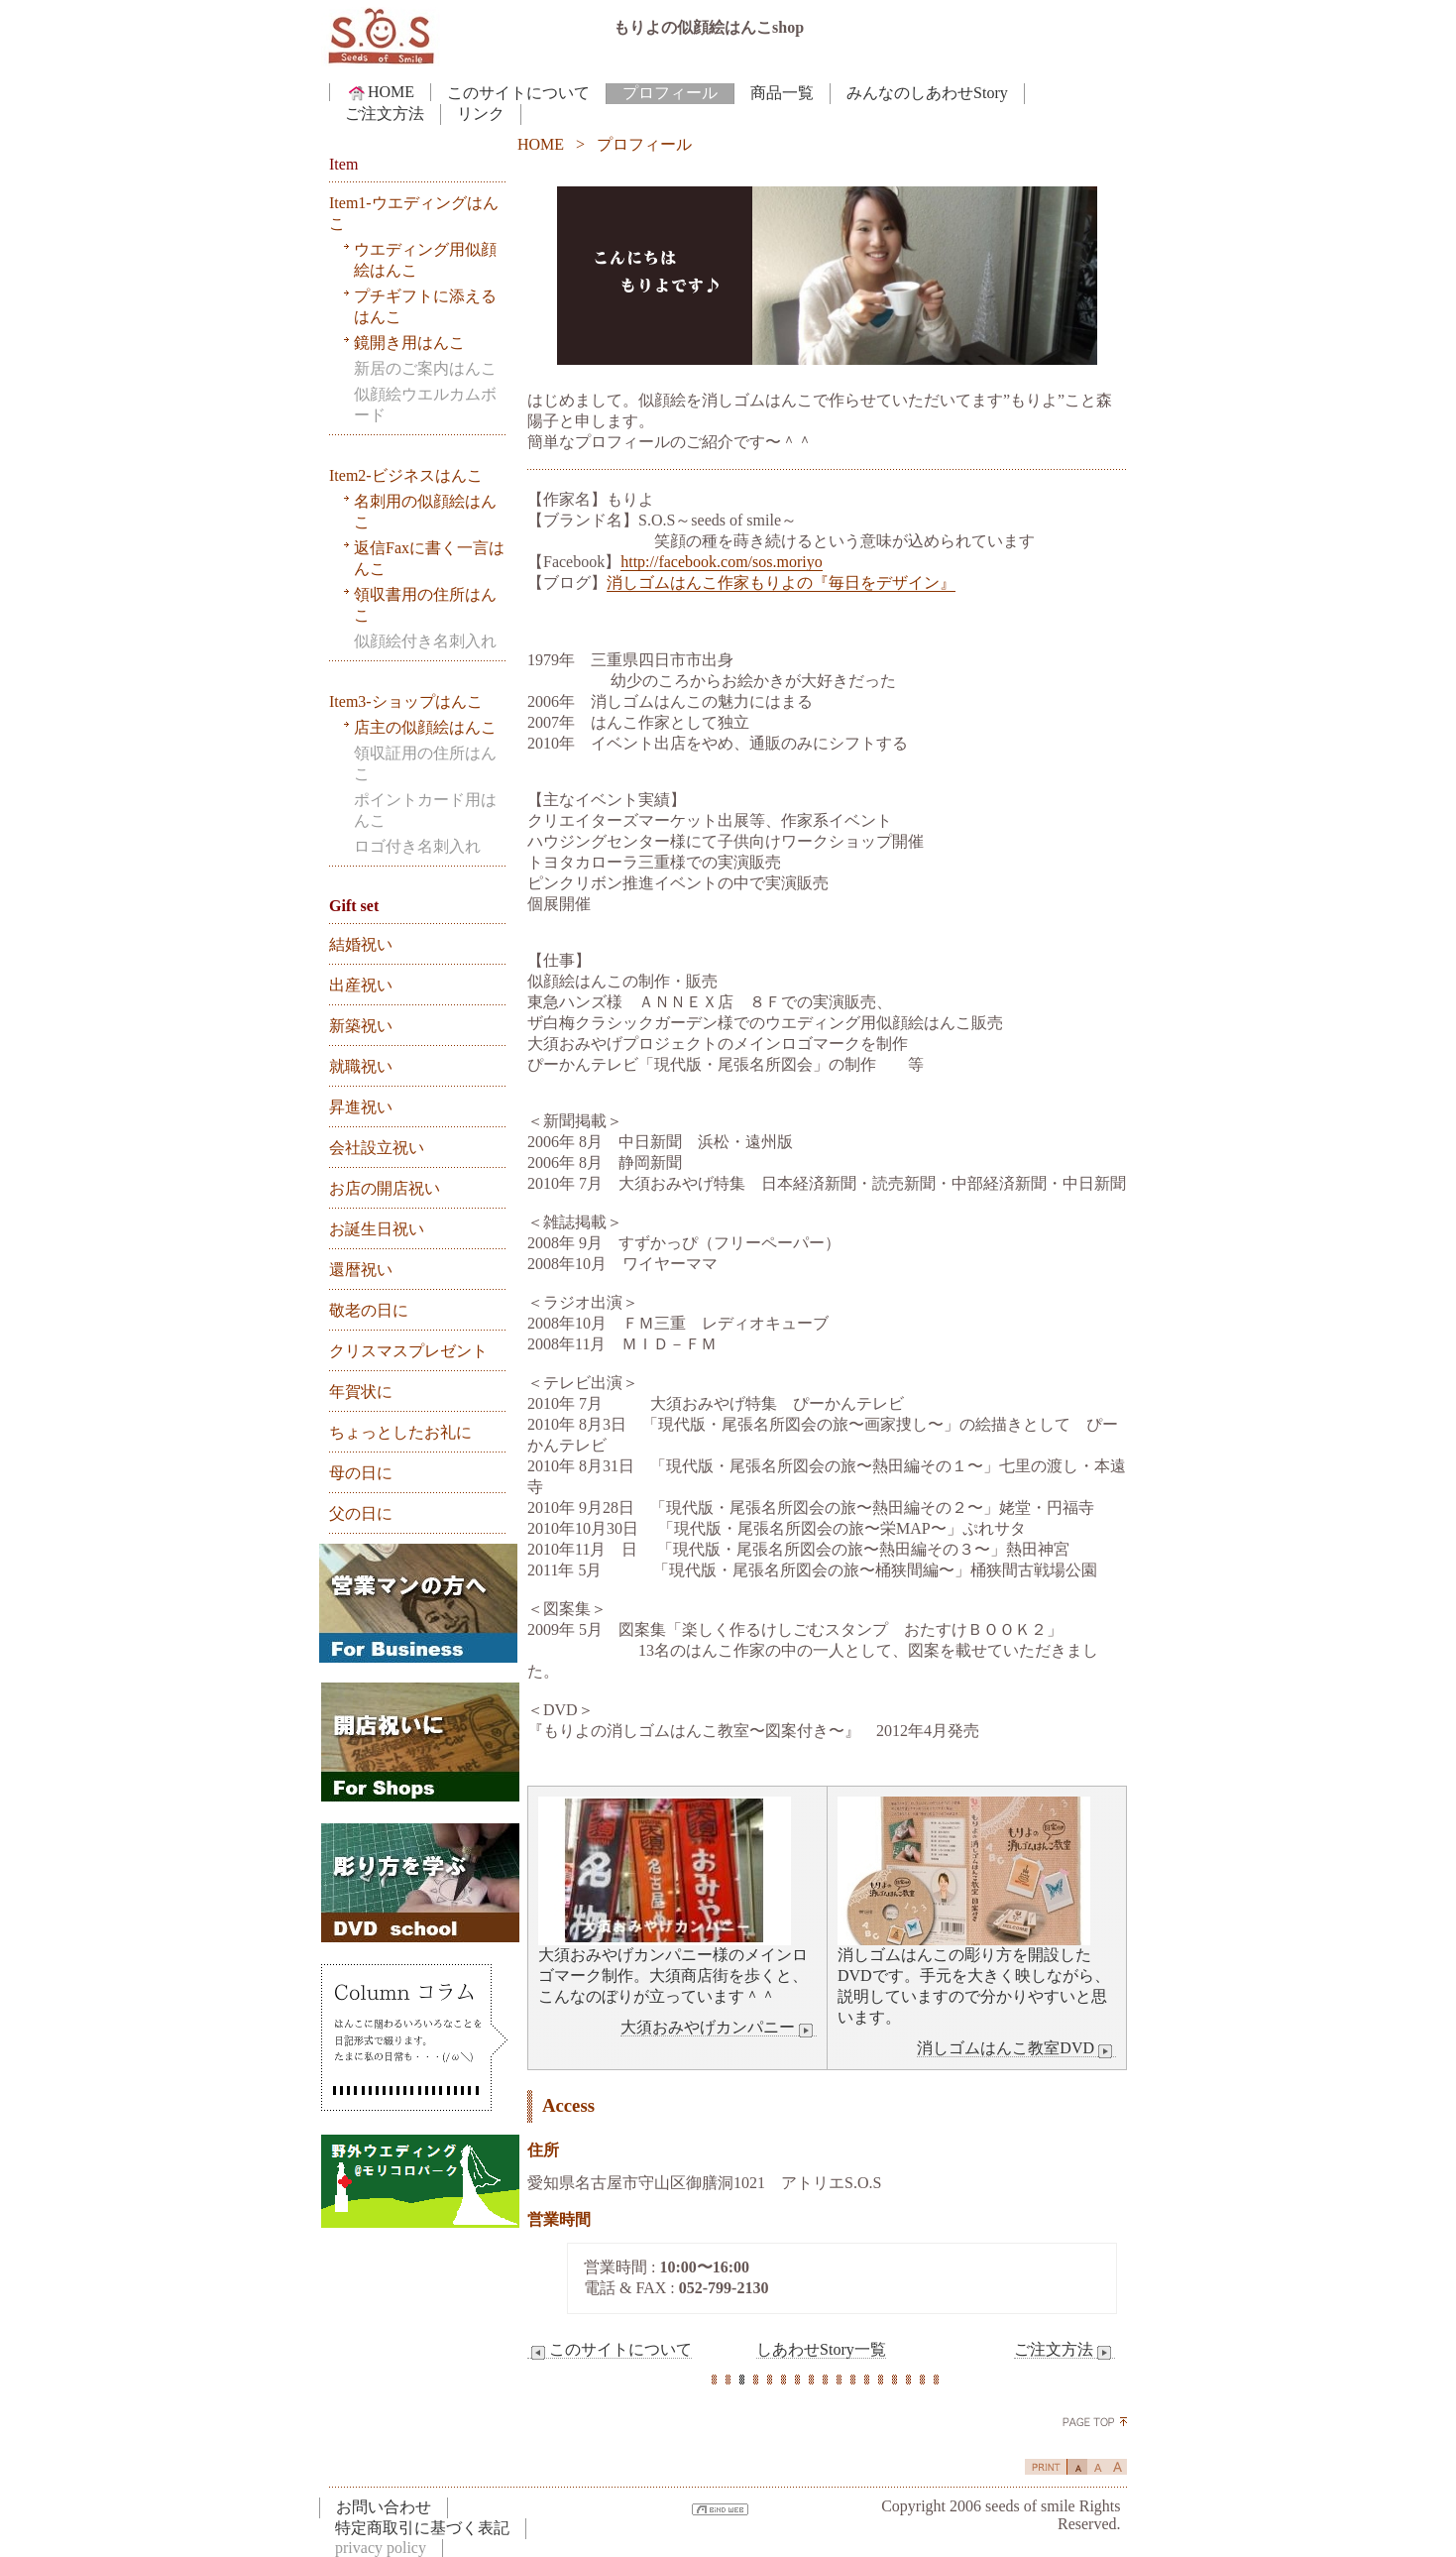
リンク (480, 113)
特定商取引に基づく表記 (422, 2527)
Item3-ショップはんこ (406, 701)
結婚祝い (360, 944)
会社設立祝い (376, 1147)
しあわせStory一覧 (821, 2349)
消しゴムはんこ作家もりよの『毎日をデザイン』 (781, 582)
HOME (380, 92)
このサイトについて (518, 92)
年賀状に (360, 1391)
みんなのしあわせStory (927, 92)
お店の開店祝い (384, 1188)
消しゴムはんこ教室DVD (1016, 2048)
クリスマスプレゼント (408, 1350)
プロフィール (670, 92)
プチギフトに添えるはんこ (425, 306)
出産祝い (360, 985)
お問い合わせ (383, 2507)
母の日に (360, 1472)
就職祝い (360, 1066)
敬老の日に (368, 1310)
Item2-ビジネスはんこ (406, 475)
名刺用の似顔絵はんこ (425, 511)
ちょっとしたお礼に (400, 1432)
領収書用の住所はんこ (425, 605)
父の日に (360, 1513)
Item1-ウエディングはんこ (414, 213)
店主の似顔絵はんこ (425, 727)
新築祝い (360, 1025)
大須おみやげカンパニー (718, 2027)
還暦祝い (360, 1269)
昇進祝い (360, 1107)
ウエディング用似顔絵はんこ (425, 260)
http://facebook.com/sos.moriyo (721, 561)
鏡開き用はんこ (409, 342)
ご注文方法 (384, 113)
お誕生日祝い (376, 1228)
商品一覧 (782, 92)
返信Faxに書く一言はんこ (429, 558)
